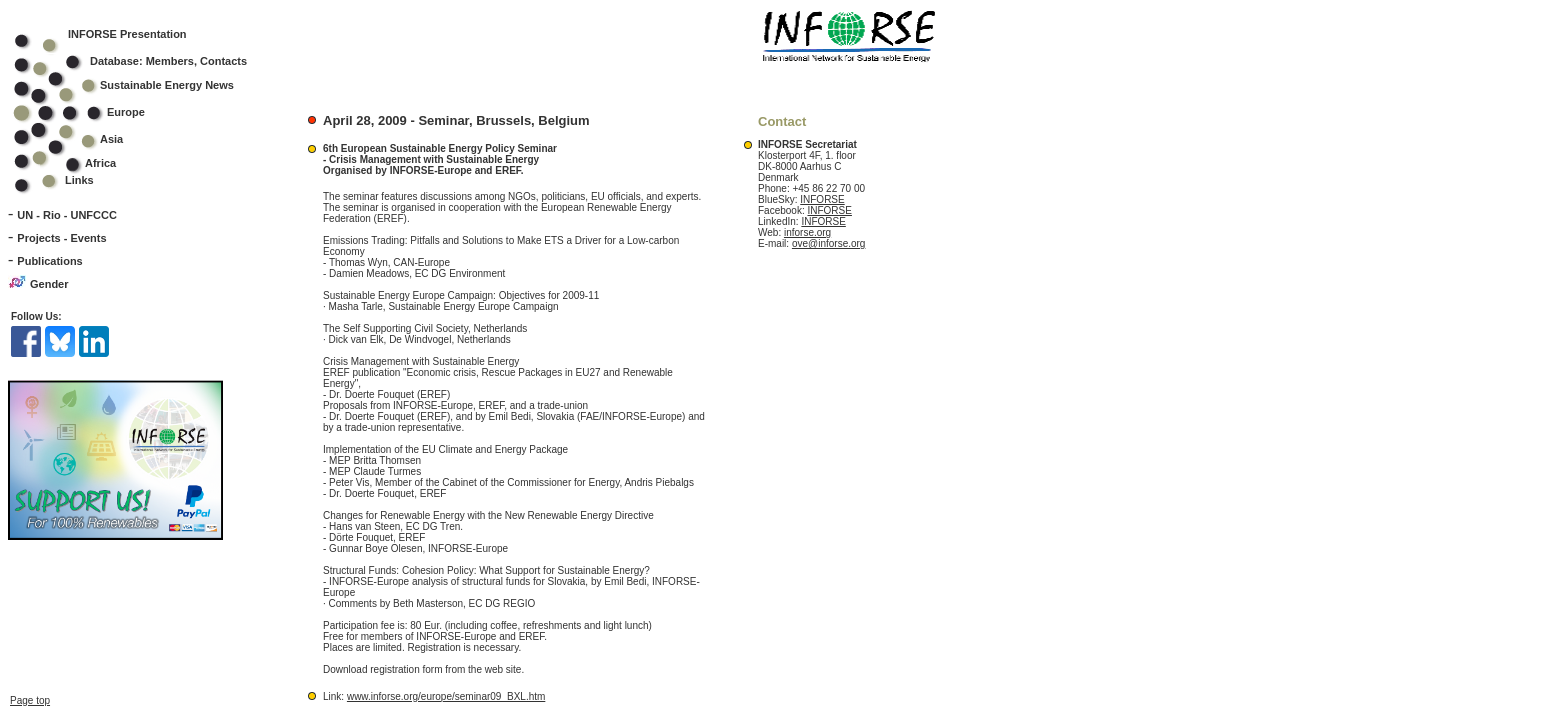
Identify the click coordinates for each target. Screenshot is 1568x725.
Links (79, 180)
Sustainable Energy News (137, 85)
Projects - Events (61, 238)
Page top (30, 700)
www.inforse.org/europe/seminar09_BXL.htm (446, 696)
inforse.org (807, 232)
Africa (100, 163)
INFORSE (822, 199)
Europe (92, 112)
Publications (49, 261)
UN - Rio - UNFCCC (67, 215)
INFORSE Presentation (127, 34)
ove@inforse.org (829, 243)
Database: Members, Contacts (143, 61)
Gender (49, 284)
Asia (81, 139)
